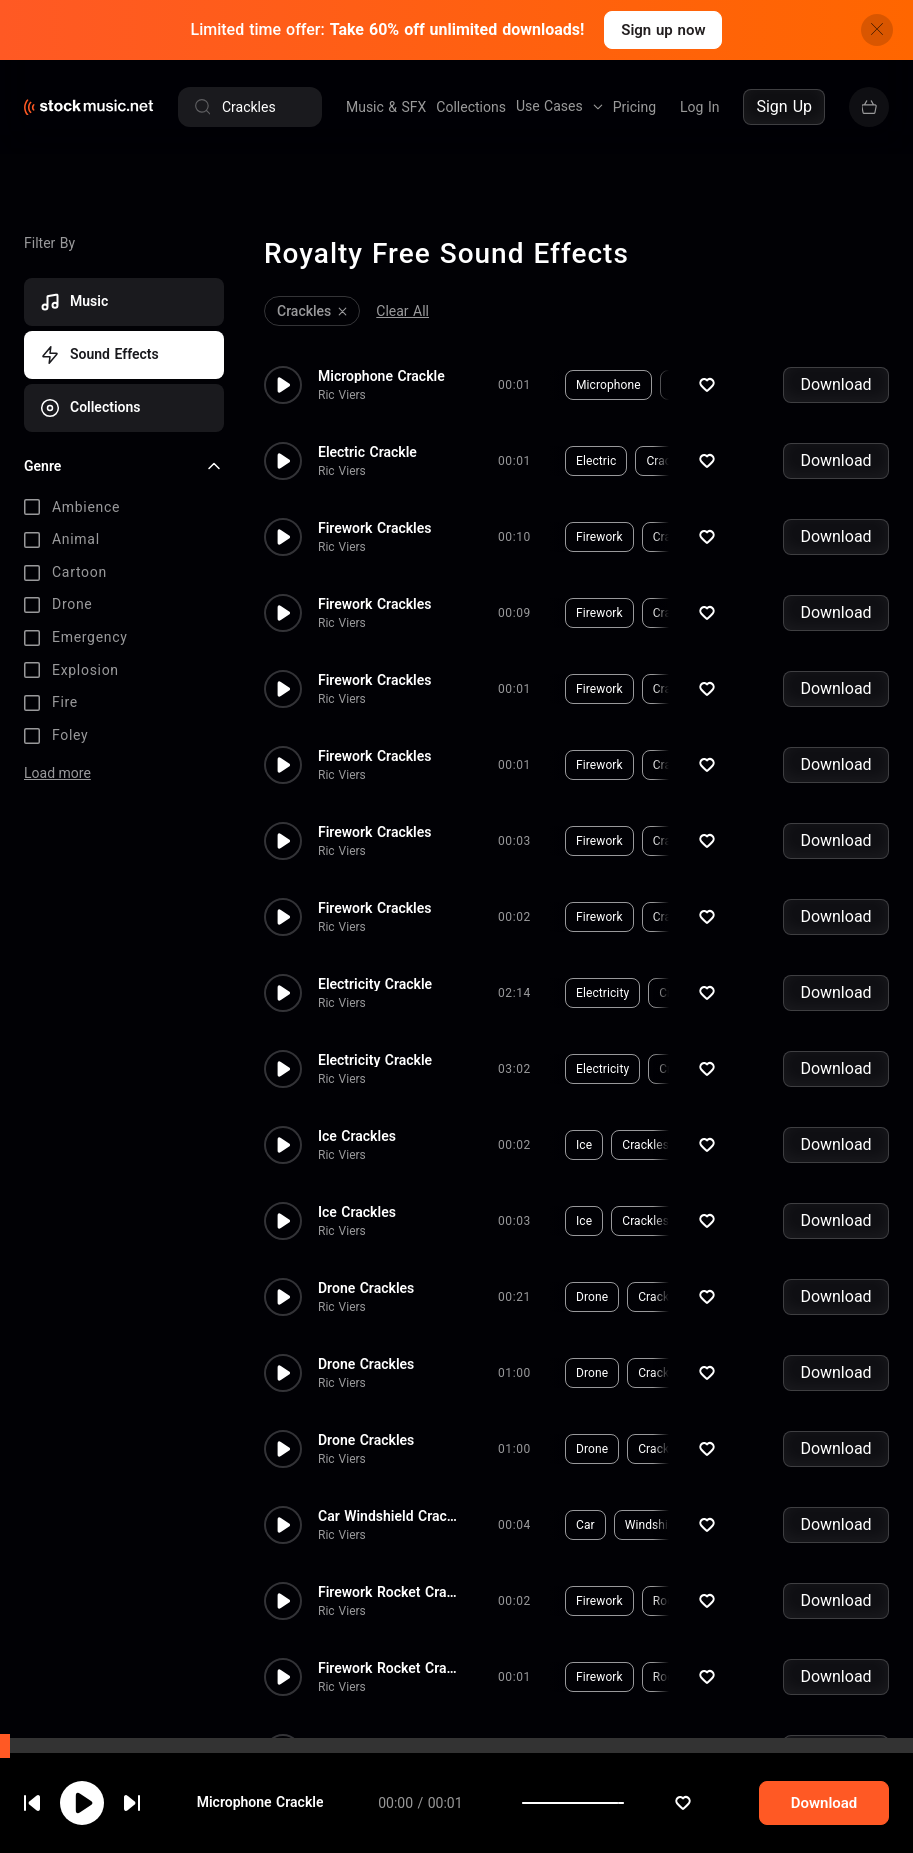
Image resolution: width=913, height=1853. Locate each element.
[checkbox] (124, 508)
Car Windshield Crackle (388, 1516)
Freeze (717, 1145)
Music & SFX (386, 107)
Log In (699, 107)
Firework (599, 537)
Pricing (634, 107)
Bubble (733, 1373)
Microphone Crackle (381, 376)
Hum (743, 993)
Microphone (608, 385)
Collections (471, 107)
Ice (584, 1145)
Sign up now (663, 30)
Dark (794, 1373)
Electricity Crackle (375, 984)
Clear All (402, 311)
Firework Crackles (374, 528)
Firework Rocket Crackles (388, 1592)
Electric (596, 461)
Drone (592, 1297)
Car (585, 1525)
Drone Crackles (366, 1288)
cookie (134, 1799)
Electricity (602, 993)
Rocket (671, 1601)
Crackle (691, 385)
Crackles (676, 537)
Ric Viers (342, 395)
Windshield (655, 1525)
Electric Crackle (367, 452)
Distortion (741, 1297)
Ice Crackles (357, 1136)
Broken (804, 1525)
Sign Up (784, 106)
